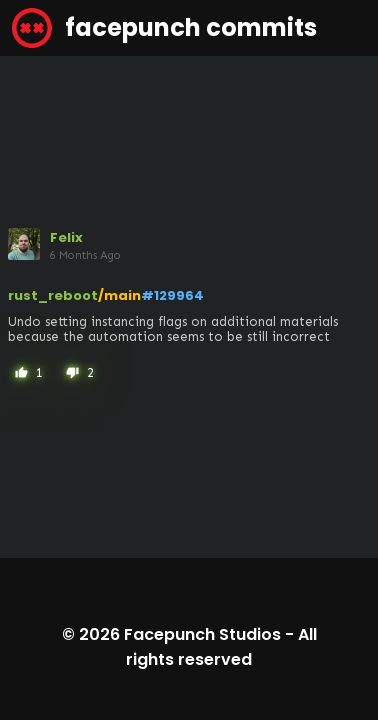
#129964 (172, 295)
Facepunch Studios (202, 634)
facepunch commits (164, 28)
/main (119, 295)
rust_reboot (53, 295)
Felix (66, 237)
